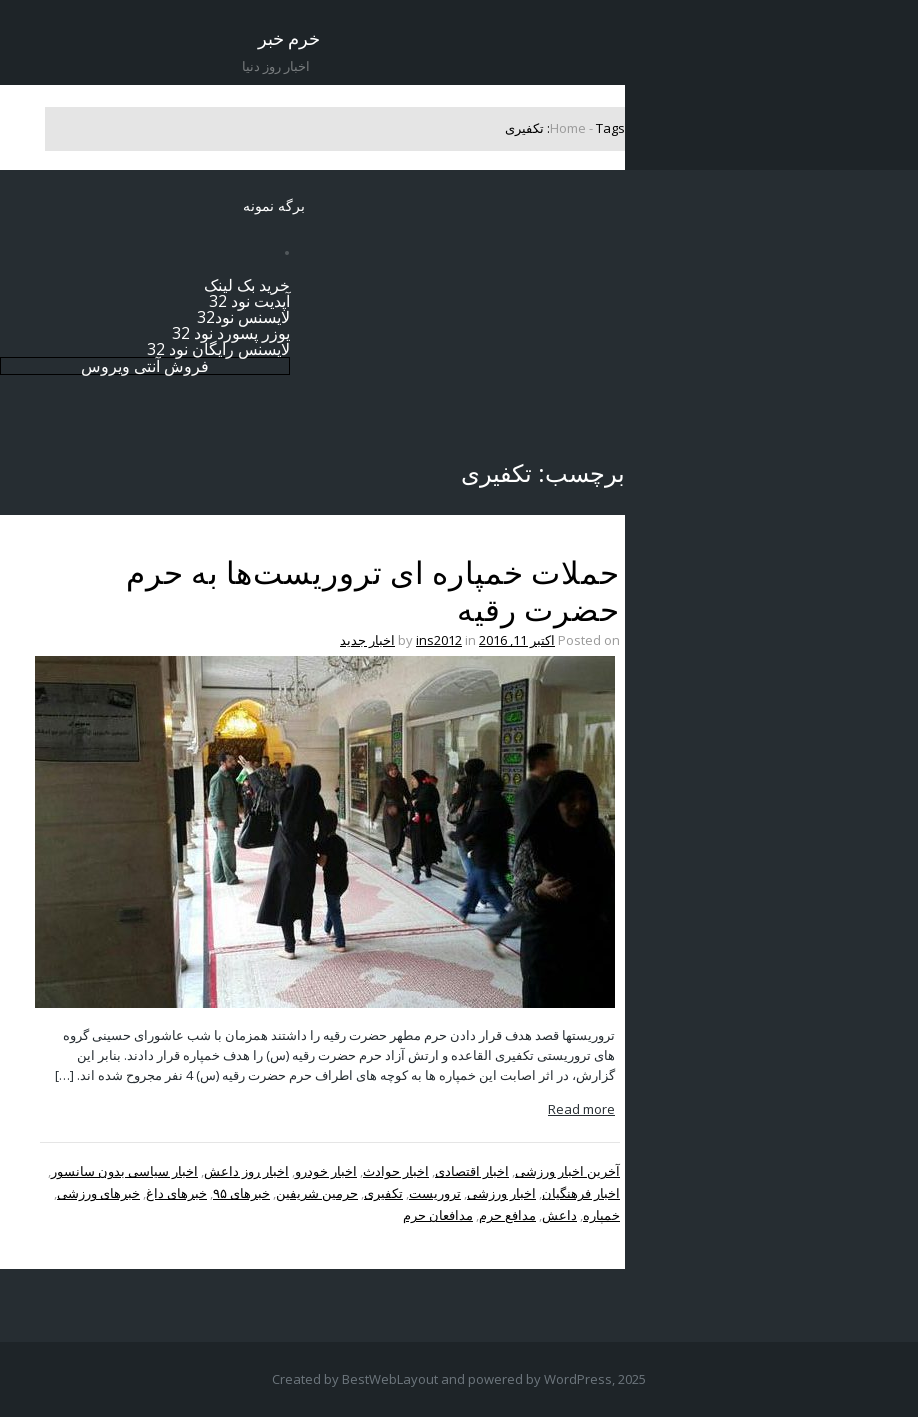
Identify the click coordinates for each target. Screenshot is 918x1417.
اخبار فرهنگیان (581, 1193)
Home (568, 128)
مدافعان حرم (438, 1215)
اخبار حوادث (396, 1171)
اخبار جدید (367, 640)
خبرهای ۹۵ (241, 1193)
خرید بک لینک (247, 285)
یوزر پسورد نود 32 (231, 333)
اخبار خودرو (326, 1171)
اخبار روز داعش (246, 1171)
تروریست (435, 1193)
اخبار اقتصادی (472, 1171)
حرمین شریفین (317, 1193)
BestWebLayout (390, 1379)
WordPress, (579, 1379)
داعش (559, 1215)
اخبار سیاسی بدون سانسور (124, 1171)
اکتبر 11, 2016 (517, 640)
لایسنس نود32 (243, 317)
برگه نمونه (274, 205)
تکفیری (383, 1193)
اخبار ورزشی (501, 1193)
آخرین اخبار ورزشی (567, 1171)
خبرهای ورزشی (98, 1193)
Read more (581, 1109)
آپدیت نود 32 (249, 301)
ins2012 (439, 640)
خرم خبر (289, 38)
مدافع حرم (507, 1215)
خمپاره (601, 1215)
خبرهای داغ (176, 1193)
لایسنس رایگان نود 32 (218, 349)
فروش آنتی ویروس (145, 366)
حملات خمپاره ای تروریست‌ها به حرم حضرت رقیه (373, 591)
